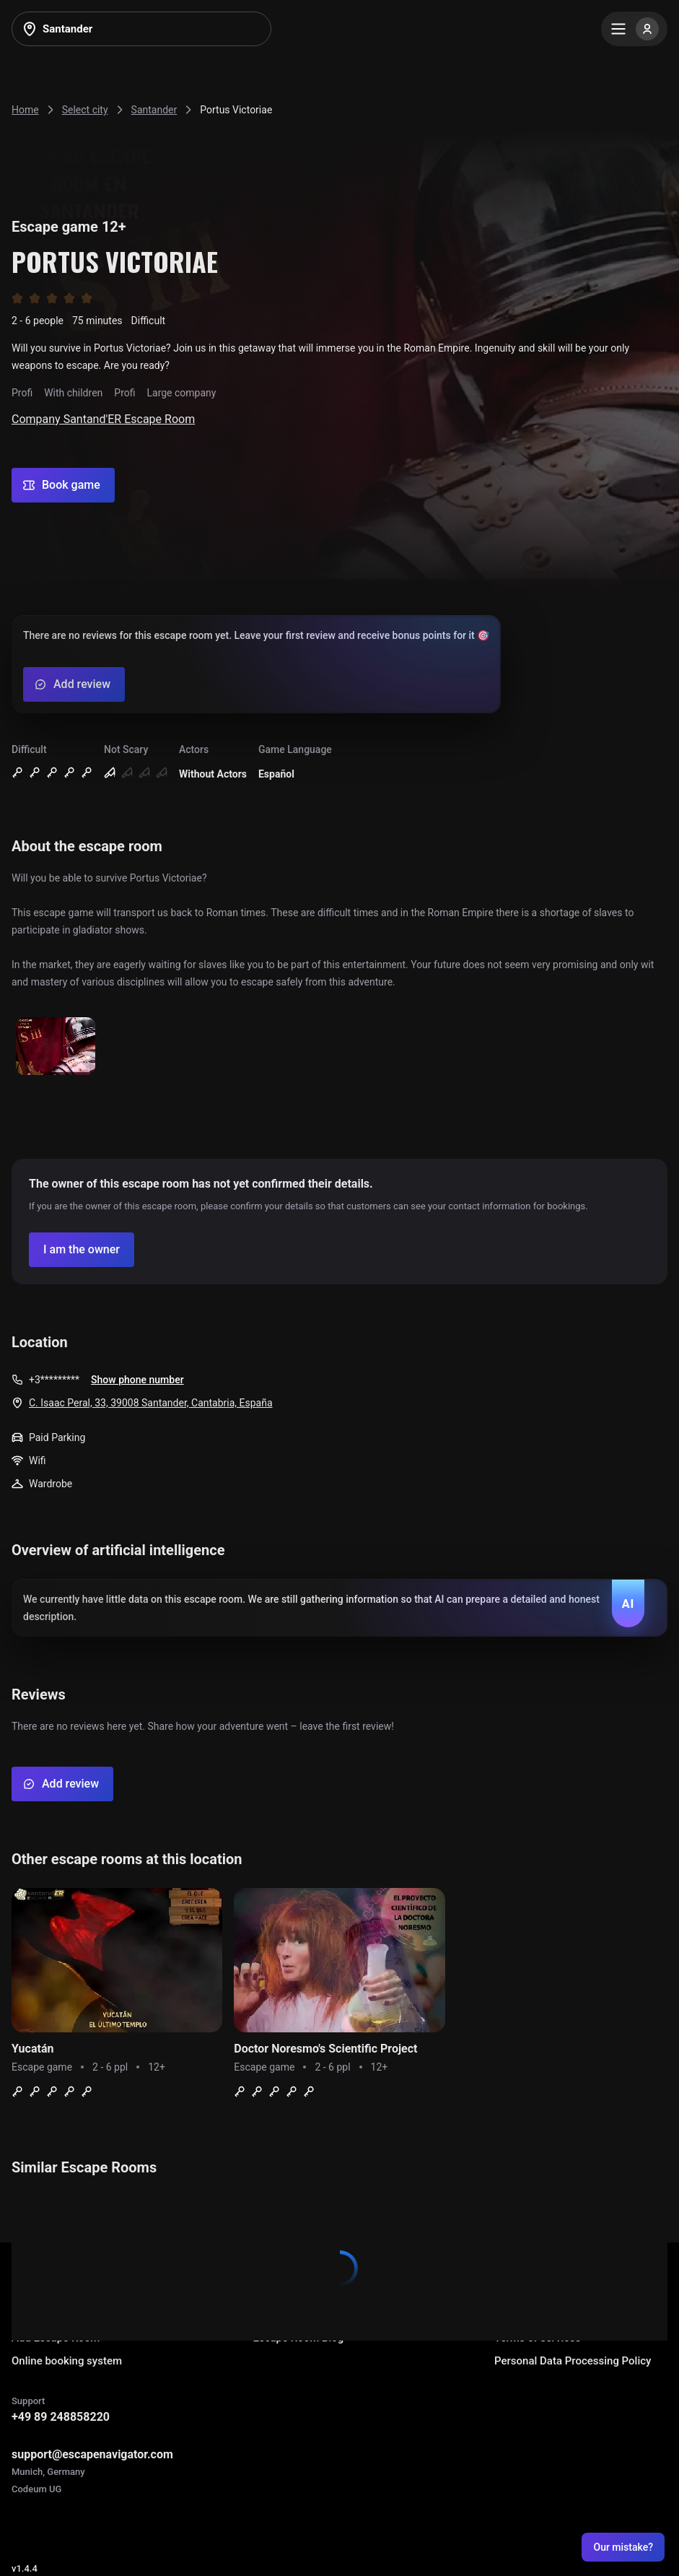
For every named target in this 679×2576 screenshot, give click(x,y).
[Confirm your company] (81, 1249)
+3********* (54, 1379)
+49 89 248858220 (61, 2417)
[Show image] (56, 1047)
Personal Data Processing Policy (572, 2360)
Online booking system (67, 2360)
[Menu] (634, 29)
